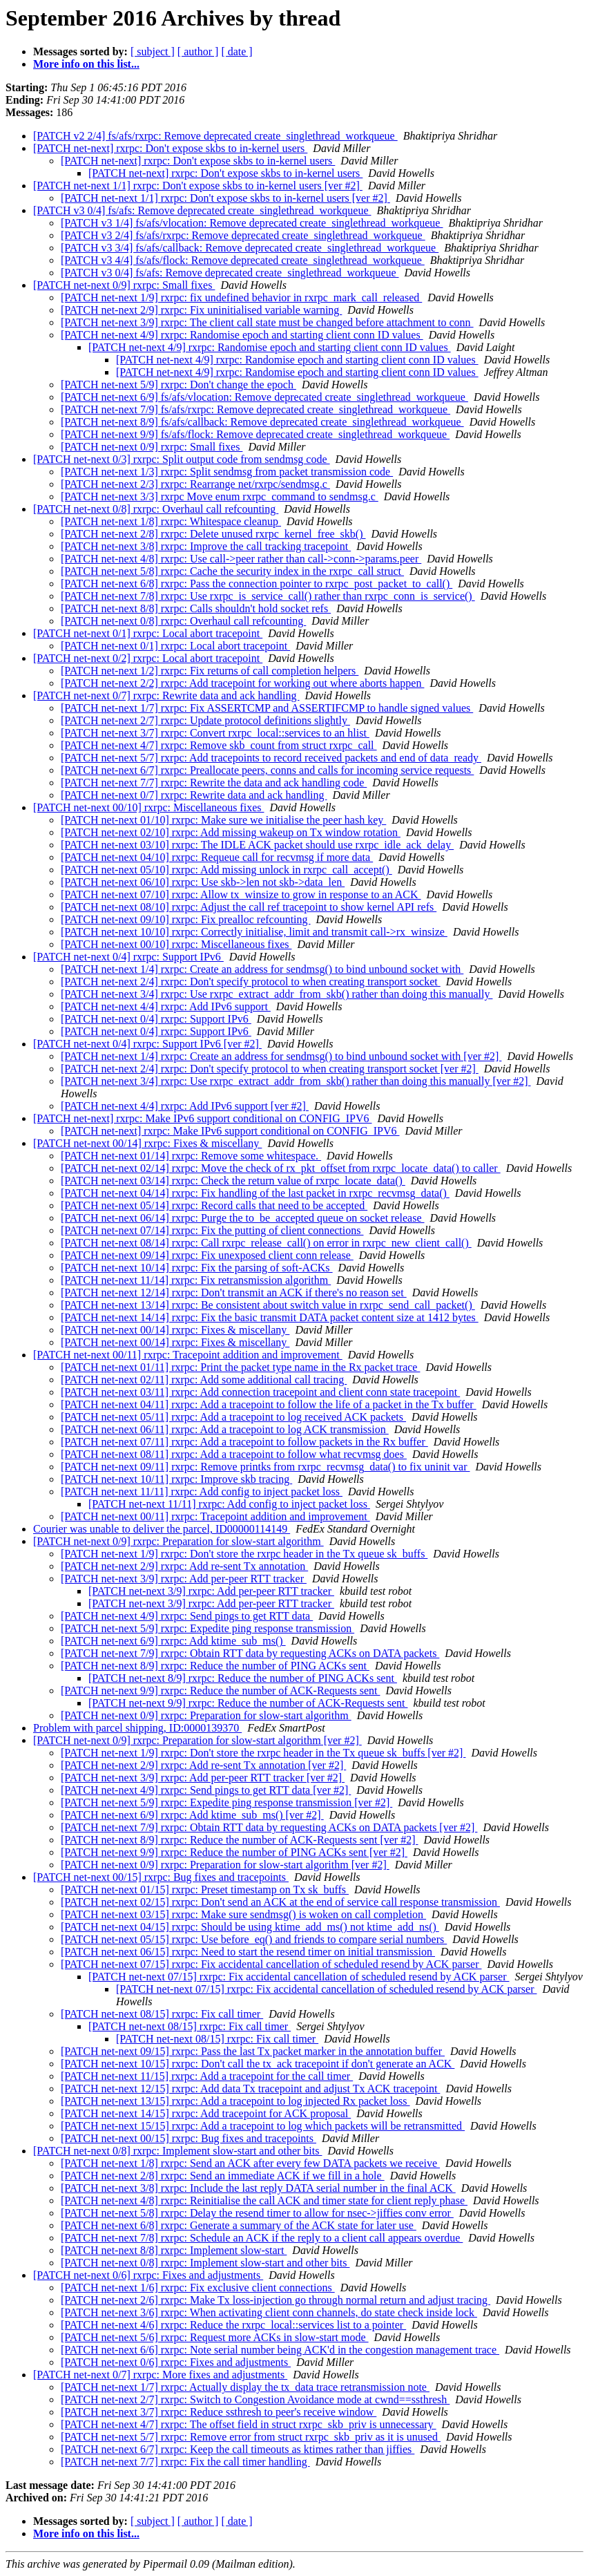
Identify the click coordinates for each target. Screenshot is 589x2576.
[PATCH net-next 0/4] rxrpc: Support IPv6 (128, 957)
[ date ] (236, 51)
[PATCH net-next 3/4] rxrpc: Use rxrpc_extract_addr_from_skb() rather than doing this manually (276, 994)
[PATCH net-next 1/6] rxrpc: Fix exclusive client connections (198, 2287)
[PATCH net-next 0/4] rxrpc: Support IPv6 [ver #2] (147, 1044)
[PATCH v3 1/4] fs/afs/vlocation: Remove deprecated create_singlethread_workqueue (252, 223)
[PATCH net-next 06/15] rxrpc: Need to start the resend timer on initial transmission (248, 1952)
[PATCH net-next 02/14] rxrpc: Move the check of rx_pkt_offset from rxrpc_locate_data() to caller (281, 1168)
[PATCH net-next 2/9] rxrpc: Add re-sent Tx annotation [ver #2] (203, 1765)
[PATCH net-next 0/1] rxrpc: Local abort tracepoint (147, 633)
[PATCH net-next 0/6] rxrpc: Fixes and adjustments (148, 2275)
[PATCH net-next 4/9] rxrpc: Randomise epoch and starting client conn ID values (242, 335)
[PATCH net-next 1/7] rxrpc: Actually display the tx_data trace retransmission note (245, 2387)
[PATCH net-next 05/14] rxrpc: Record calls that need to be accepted (214, 1205)
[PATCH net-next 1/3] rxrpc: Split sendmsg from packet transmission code (227, 471)
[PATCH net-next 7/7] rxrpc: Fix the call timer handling (185, 2462)
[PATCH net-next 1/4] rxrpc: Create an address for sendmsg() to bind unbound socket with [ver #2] (281, 1056)
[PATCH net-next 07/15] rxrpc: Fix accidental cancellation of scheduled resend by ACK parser (271, 1964)
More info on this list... (86, 64)
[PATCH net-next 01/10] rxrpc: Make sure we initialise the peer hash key (223, 820)
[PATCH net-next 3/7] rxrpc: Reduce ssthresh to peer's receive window (218, 2412)
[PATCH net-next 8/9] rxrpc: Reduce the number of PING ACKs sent (215, 1665)
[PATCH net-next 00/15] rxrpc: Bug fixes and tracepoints (161, 1877)
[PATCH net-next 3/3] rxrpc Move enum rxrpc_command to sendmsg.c (219, 496)
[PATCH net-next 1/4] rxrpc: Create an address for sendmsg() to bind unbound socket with (262, 969)
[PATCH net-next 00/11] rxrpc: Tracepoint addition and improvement (187, 1355)
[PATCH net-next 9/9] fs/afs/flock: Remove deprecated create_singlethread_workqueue (255, 434)
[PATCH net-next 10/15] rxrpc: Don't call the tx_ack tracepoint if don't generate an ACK (257, 2064)
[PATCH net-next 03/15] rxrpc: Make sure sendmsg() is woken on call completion (243, 1914)
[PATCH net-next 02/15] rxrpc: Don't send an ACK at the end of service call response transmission (280, 1902)
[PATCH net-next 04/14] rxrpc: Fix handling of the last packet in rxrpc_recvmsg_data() (255, 1193)
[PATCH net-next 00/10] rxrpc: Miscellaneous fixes (148, 807)
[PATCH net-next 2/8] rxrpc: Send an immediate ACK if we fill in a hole (223, 2175)
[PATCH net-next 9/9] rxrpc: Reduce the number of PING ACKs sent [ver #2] (234, 1852)
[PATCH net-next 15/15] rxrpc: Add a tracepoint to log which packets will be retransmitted (263, 2126)
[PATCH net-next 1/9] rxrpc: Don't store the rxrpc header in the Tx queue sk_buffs (244, 1554)
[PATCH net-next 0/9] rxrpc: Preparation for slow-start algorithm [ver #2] (197, 1740)
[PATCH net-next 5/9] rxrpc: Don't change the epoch (178, 384)
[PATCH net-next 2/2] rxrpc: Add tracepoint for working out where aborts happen (242, 683)
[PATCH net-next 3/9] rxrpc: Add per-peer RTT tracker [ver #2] (203, 1777)
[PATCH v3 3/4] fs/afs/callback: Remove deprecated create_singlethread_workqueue (249, 248)
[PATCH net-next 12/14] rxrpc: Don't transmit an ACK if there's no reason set (234, 1292)
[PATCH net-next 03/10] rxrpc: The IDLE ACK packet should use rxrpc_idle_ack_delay (257, 845)
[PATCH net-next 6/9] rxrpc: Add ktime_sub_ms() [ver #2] (192, 1815)
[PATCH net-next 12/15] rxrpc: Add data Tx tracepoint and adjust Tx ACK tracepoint (250, 2088)
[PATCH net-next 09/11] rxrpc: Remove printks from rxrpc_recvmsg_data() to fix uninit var (265, 1466)
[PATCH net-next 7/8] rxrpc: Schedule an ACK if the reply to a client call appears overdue (262, 2238)
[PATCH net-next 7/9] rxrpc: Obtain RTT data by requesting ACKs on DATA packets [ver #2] (269, 1827)
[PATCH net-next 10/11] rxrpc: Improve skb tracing (176, 1479)
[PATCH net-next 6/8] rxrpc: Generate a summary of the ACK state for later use (238, 2225)
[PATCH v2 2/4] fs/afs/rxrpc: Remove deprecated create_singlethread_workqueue (215, 136)
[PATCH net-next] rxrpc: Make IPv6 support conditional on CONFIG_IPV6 (202, 1118)
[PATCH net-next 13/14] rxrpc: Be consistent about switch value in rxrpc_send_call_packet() (268, 1305)
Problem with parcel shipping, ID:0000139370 (137, 1728)
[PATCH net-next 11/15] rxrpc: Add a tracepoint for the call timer (207, 2076)
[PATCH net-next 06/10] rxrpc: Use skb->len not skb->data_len (203, 882)
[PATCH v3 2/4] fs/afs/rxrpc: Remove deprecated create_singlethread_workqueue (243, 235)
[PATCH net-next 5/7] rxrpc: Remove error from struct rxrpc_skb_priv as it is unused (251, 2437)
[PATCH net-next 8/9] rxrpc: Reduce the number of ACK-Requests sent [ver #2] (239, 1840)
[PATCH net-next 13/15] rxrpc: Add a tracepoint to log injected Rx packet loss (235, 2101)
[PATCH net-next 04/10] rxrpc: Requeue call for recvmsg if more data (217, 857)
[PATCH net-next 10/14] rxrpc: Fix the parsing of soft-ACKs (197, 1267)
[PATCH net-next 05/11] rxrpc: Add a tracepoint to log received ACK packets (233, 1417)
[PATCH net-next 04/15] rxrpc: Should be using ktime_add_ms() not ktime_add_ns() (250, 1927)
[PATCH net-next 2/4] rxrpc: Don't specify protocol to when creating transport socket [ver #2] (270, 1068)
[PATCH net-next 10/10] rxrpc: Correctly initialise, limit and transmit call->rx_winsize (254, 932)
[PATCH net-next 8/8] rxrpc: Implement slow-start (174, 2250)
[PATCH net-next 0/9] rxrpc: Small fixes (124, 285)
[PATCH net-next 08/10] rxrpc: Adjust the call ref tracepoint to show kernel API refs (248, 907)
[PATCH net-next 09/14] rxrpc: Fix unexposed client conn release (207, 1255)
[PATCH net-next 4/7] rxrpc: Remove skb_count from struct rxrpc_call (219, 745)
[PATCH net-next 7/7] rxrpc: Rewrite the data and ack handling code (214, 782)
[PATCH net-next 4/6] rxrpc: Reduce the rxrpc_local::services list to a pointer (233, 2325)
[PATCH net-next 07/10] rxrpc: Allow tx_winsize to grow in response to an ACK (241, 894)
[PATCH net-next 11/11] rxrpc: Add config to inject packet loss (201, 1491)
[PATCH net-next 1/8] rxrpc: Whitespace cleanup (171, 521)
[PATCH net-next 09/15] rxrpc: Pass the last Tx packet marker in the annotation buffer (253, 2051)
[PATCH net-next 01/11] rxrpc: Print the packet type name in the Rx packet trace (240, 1367)
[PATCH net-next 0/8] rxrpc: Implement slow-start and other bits (177, 2151)
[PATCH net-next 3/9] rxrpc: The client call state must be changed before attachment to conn (267, 322)
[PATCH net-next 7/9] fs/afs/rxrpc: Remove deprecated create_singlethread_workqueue (255, 409)
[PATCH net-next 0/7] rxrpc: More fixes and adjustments (160, 2374)
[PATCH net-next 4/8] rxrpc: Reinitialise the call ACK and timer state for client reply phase (264, 2200)
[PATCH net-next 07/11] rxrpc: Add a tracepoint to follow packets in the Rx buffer (244, 1442)
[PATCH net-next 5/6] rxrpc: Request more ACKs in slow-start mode (215, 2337)
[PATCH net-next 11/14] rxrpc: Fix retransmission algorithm (196, 1280)
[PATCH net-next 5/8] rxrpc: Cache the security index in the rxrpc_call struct (232, 571)
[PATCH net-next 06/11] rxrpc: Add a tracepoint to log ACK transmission (225, 1429)
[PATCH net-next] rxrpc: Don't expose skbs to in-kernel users (170, 148)
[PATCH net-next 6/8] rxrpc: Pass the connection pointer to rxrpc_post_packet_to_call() (256, 583)
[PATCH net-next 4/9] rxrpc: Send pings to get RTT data (187, 1616)
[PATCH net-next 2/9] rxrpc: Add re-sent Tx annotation (184, 1566)
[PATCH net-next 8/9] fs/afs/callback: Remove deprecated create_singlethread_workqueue (262, 422)
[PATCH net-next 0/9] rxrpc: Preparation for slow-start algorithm (178, 1541)
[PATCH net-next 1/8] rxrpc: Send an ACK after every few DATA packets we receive (250, 2163)
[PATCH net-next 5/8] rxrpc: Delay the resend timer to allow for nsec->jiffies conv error (257, 2213)
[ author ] (198, 51)
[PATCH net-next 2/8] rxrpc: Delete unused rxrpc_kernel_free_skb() (213, 534)
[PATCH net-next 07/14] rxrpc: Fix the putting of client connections (212, 1230)
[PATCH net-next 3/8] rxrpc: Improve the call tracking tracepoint (206, 546)
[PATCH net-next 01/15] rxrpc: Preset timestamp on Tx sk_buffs (205, 1889)
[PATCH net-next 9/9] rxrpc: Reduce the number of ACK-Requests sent (220, 1690)
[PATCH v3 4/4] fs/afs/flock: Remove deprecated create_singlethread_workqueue (243, 260)
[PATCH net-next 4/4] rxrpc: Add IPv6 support (166, 1006)
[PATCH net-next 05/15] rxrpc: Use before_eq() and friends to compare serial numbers (254, 1939)
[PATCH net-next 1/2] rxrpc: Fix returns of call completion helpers (209, 670)
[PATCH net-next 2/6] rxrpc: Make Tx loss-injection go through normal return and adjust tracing (275, 2300)
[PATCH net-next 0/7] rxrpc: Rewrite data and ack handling (166, 695)
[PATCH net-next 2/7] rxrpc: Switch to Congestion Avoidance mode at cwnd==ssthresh (255, 2399)
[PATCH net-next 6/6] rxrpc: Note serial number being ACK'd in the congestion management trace (280, 2350)
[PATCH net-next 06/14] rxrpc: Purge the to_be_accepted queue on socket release (243, 1218)
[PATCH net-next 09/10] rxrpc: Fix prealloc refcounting (186, 919)
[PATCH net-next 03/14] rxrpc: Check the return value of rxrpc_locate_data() (233, 1180)
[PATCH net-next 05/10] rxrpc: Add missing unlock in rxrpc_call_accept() (226, 869)
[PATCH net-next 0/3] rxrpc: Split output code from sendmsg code (181, 459)
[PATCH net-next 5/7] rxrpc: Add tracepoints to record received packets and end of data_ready (271, 758)
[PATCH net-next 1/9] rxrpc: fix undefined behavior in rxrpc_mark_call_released (241, 297)
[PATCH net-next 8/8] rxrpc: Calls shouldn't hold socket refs (196, 608)
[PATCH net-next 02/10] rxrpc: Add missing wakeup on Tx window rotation (230, 832)
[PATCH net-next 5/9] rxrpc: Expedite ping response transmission (207, 1628)
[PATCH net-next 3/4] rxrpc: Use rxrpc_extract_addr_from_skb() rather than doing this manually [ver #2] (296, 1081)
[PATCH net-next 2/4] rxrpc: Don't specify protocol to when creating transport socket (251, 981)
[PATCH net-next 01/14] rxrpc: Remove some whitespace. (191, 1156)
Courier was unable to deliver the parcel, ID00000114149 (161, 1529)
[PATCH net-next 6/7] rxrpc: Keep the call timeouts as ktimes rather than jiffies (237, 2449)
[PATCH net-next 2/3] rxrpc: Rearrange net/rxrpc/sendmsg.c (195, 484)
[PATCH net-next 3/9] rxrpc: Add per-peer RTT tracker (184, 1578)
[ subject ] (153, 51)
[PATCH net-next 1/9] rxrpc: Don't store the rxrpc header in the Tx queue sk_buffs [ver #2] (263, 1753)
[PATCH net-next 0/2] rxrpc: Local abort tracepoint (147, 658)
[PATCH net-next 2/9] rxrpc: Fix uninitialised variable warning (201, 310)
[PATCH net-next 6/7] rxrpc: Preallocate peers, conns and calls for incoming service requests (267, 770)
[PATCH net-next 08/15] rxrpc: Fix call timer (162, 2014)
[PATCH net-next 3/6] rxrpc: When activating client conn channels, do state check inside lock (269, 2312)
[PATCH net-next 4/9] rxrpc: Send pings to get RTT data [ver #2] (206, 1790)
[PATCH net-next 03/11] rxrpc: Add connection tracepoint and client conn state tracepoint (260, 1392)
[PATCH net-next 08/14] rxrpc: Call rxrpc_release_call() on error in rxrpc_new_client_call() (266, 1243)
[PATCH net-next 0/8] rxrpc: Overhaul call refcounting (155, 509)
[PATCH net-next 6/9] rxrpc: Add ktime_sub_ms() (173, 1641)
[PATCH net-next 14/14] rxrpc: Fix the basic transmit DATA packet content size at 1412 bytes (270, 1317)
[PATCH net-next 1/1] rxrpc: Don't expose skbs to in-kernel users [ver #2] (198, 185)
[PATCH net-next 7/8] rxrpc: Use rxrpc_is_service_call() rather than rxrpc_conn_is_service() (268, 596)
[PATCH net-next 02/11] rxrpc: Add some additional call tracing (204, 1379)
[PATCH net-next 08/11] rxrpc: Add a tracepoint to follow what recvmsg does (234, 1454)
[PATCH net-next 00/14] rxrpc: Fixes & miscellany (147, 1143)
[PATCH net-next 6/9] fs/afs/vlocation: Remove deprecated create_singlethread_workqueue (264, 397)
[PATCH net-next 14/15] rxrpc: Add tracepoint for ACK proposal (206, 2113)
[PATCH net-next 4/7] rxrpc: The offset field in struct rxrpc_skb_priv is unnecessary (248, 2424)
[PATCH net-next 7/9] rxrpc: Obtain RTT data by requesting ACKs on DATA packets (250, 1653)
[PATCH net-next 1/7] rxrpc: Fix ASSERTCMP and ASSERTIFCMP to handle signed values (267, 708)
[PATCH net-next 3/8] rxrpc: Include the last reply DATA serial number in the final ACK (258, 2188)
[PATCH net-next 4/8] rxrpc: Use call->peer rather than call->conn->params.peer (241, 559)
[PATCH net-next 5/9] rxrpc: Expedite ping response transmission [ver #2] (226, 1802)
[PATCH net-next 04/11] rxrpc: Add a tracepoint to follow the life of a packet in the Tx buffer (268, 1404)
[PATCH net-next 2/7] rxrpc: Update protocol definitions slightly (205, 720)
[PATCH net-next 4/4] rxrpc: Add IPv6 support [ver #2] (185, 1106)
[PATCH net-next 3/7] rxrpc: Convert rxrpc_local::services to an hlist (215, 733)
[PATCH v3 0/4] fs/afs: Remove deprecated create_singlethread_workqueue (202, 210)
